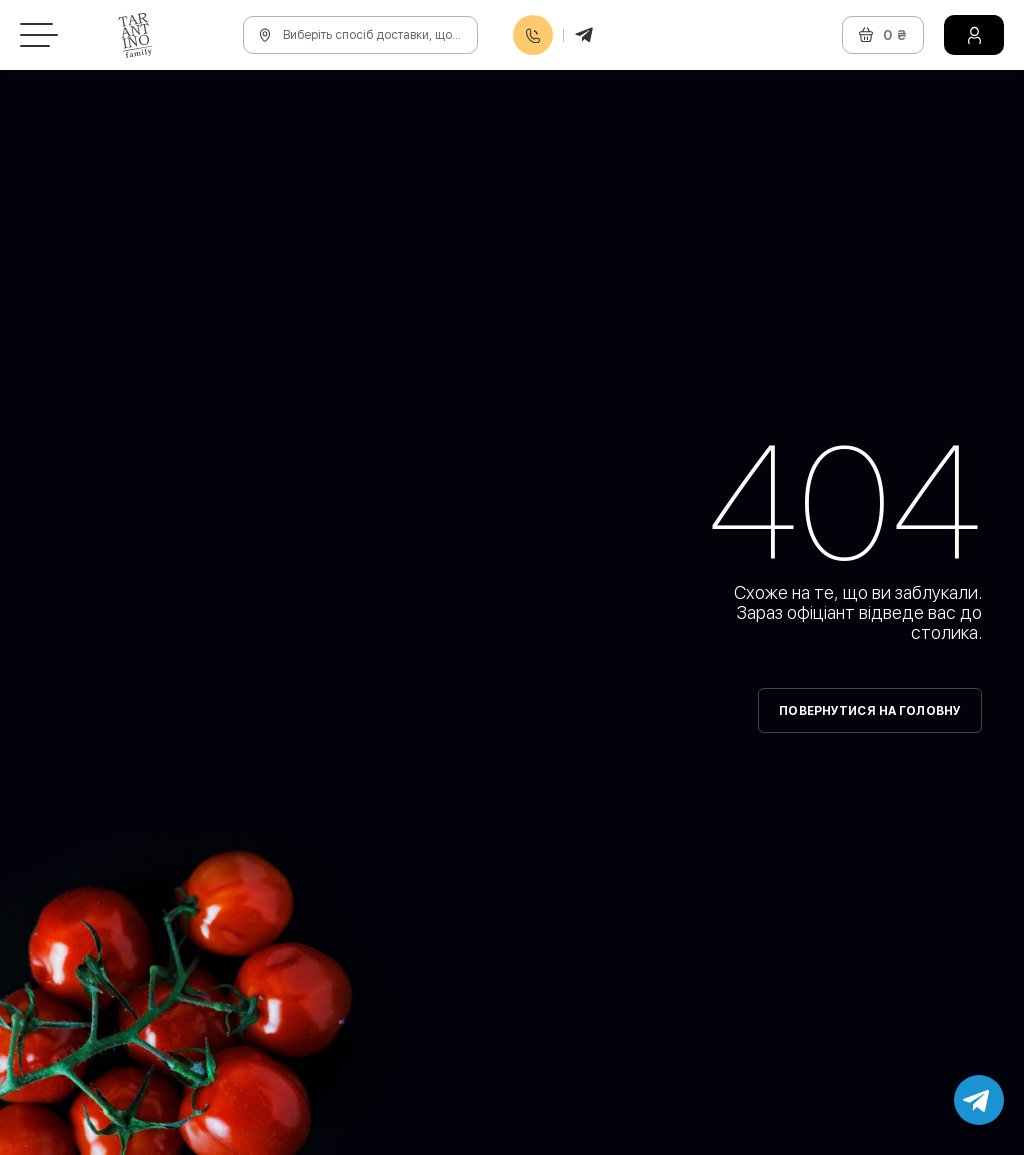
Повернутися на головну (870, 711)
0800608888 (533, 35)
